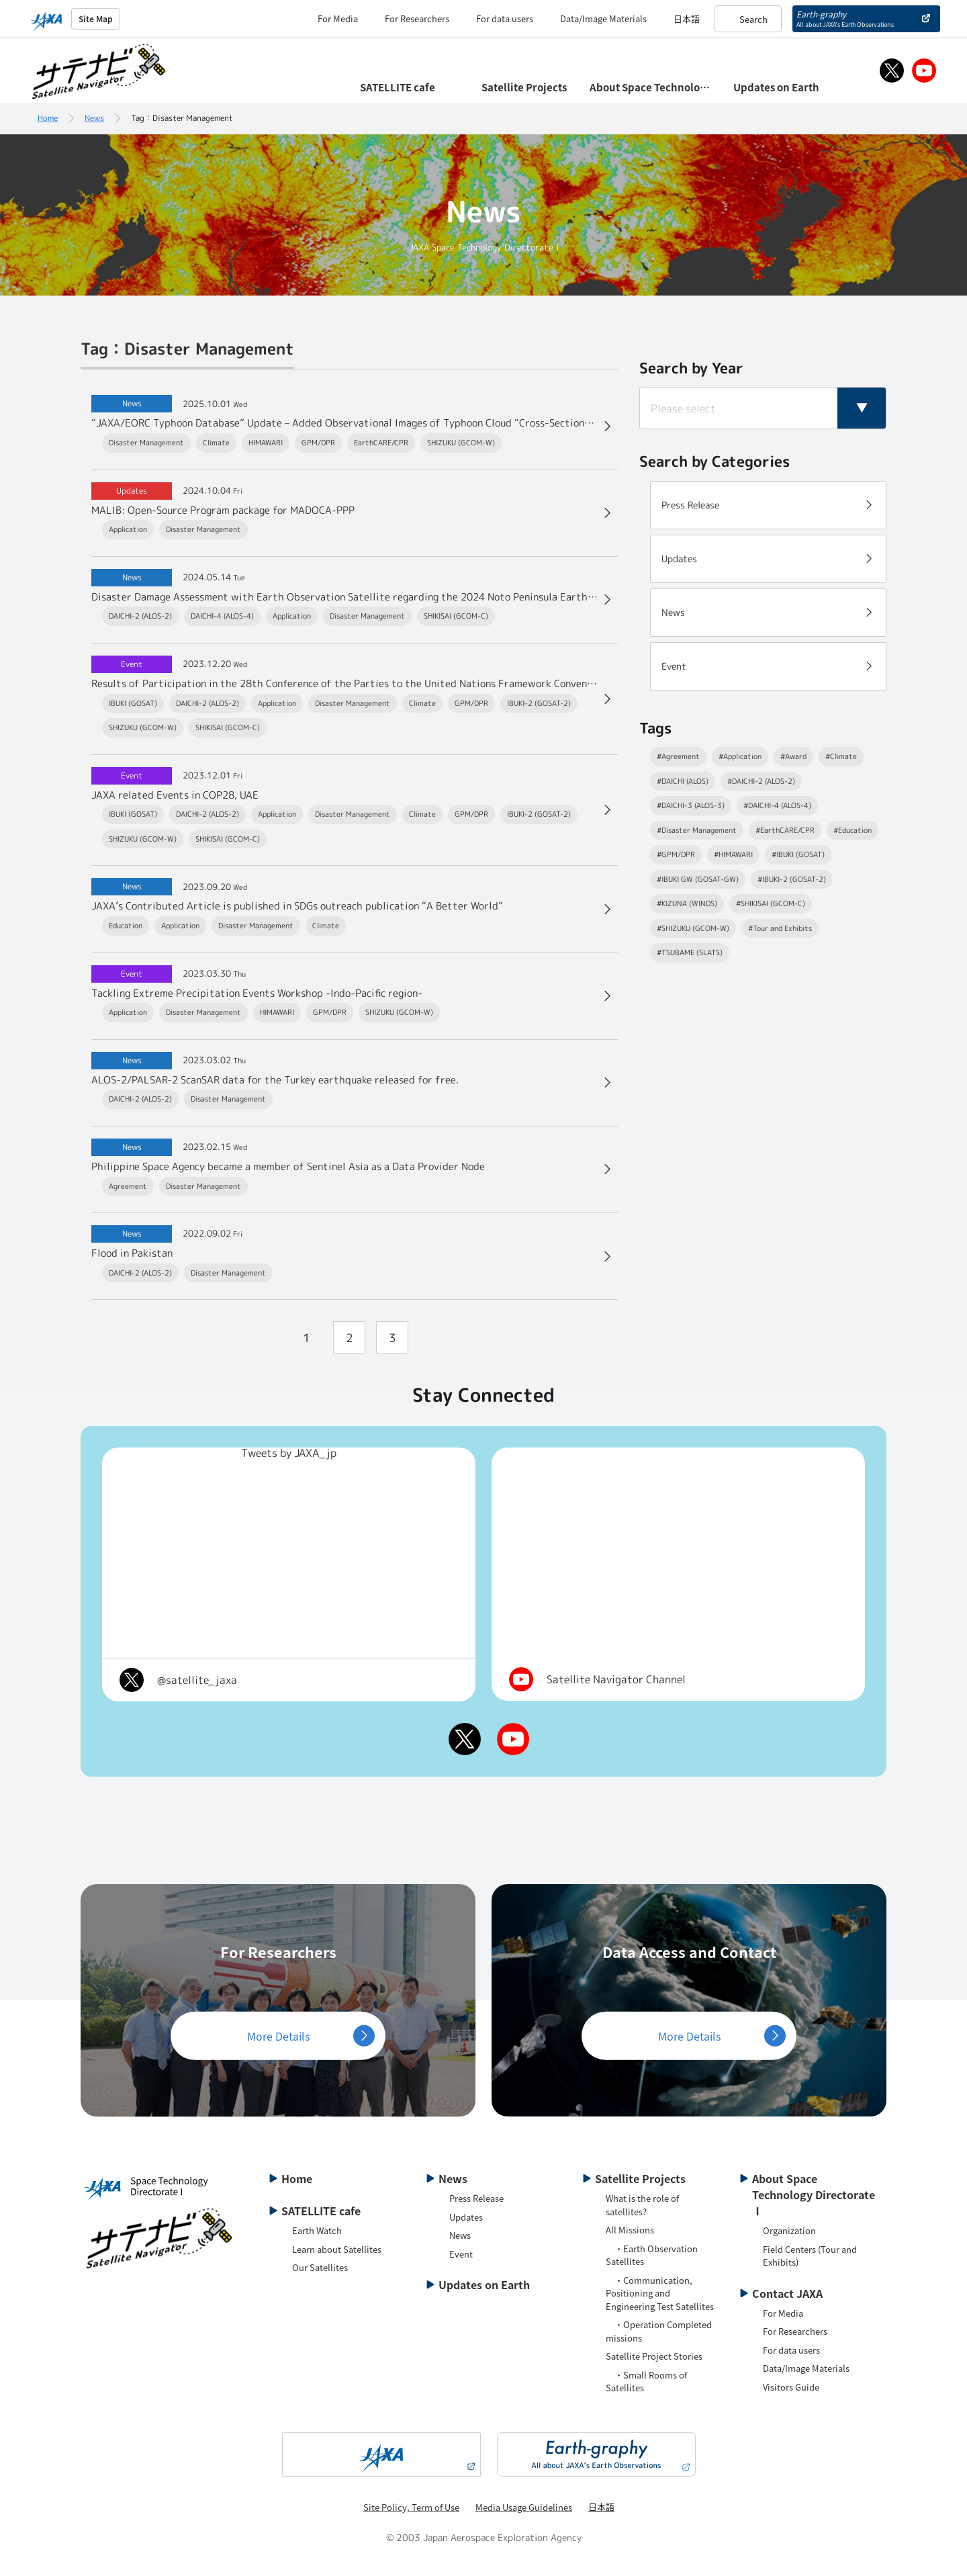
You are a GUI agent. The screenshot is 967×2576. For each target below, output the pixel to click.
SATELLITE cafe (321, 2211)
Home (48, 118)
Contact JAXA (787, 2293)
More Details (278, 2035)
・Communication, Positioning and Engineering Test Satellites (660, 2293)
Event (461, 2254)
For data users (504, 18)
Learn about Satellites (336, 2249)
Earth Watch (317, 2230)
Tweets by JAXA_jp (288, 1453)
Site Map (96, 18)
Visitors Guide (791, 2387)
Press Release (476, 2198)
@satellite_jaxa (197, 1680)
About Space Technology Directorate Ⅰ (813, 2194)
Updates (466, 2217)
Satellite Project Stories (654, 2356)
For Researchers (417, 18)
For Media (338, 18)
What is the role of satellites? (642, 2205)
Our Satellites (320, 2267)
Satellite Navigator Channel (616, 1679)
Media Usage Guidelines (523, 2507)
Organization (789, 2230)
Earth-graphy (845, 18)
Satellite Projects (640, 2178)
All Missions (630, 2229)
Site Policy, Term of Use (411, 2507)
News (94, 118)
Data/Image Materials (603, 18)
